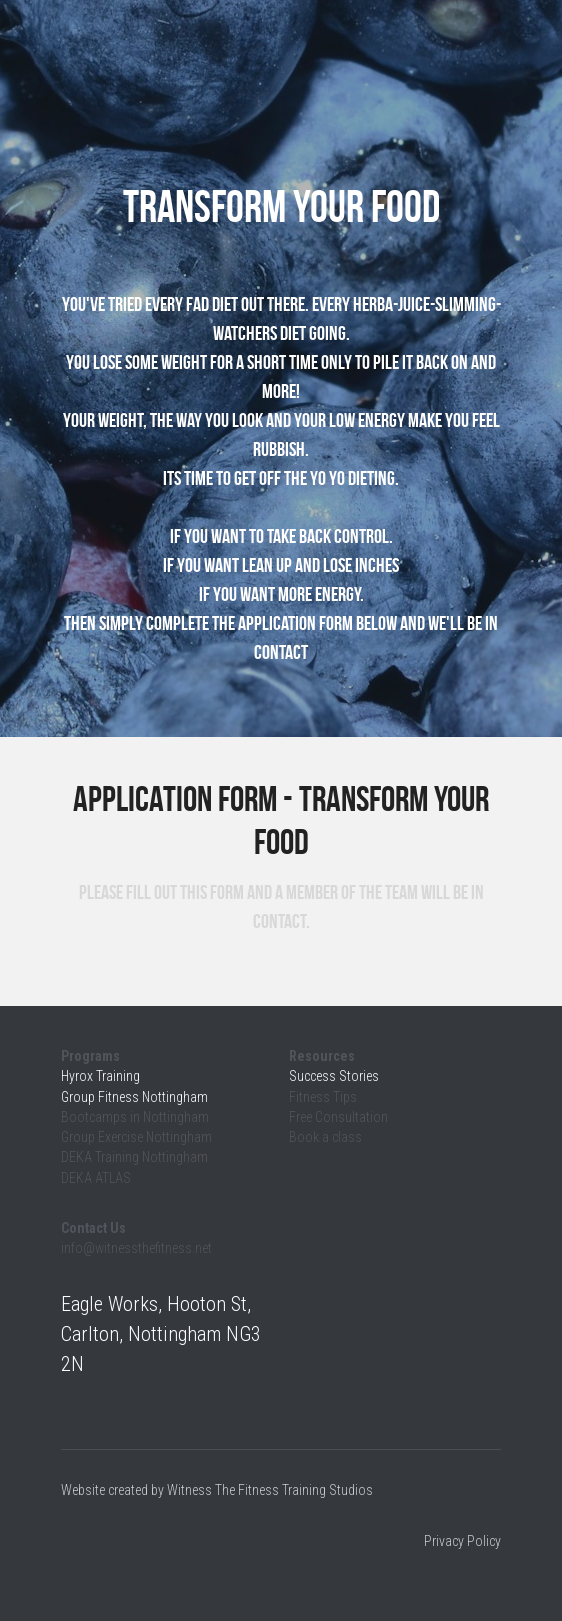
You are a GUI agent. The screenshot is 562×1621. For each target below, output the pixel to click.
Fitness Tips (324, 1097)
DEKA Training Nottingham (134, 1157)
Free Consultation (338, 1117)
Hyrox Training (100, 1076)
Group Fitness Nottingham (134, 1097)
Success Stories (334, 1076)
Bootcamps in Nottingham (135, 1117)
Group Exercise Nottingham (136, 1137)
